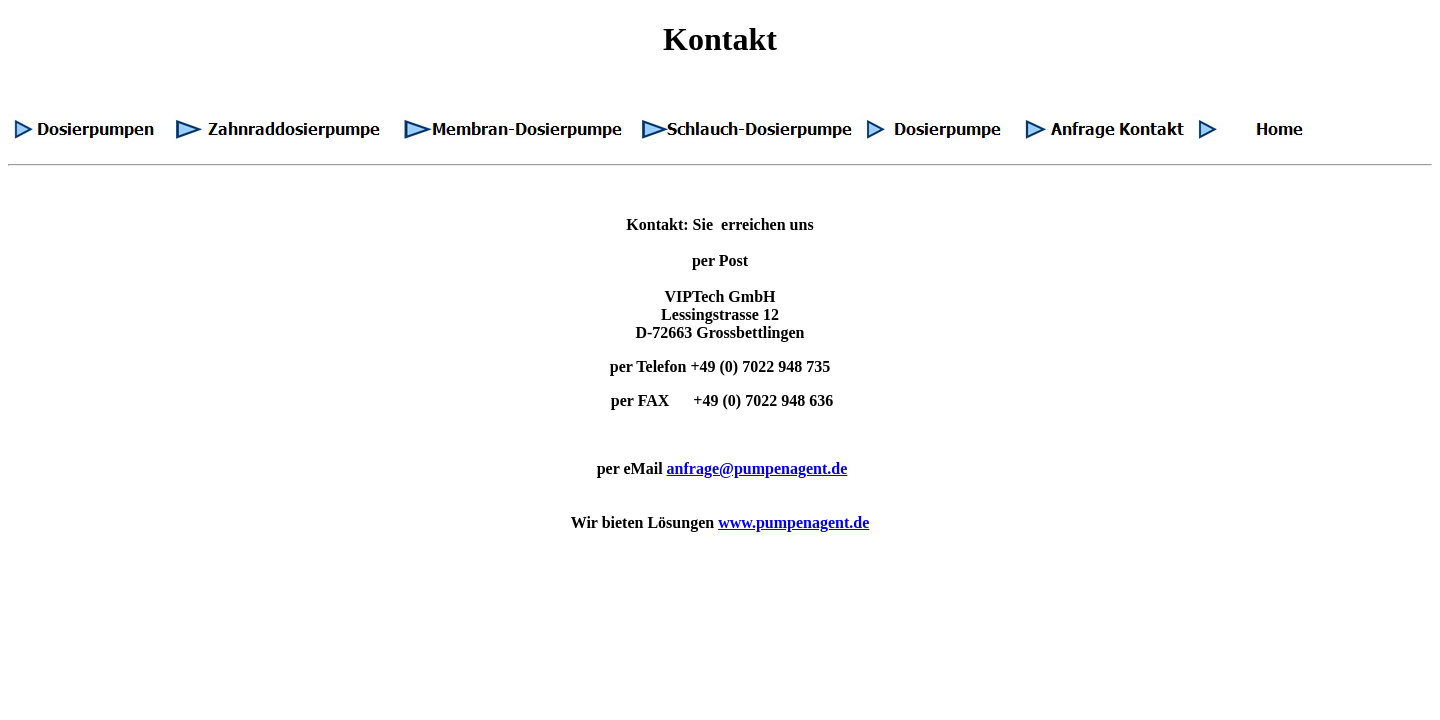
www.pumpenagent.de (793, 522)
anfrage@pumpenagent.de (757, 468)
